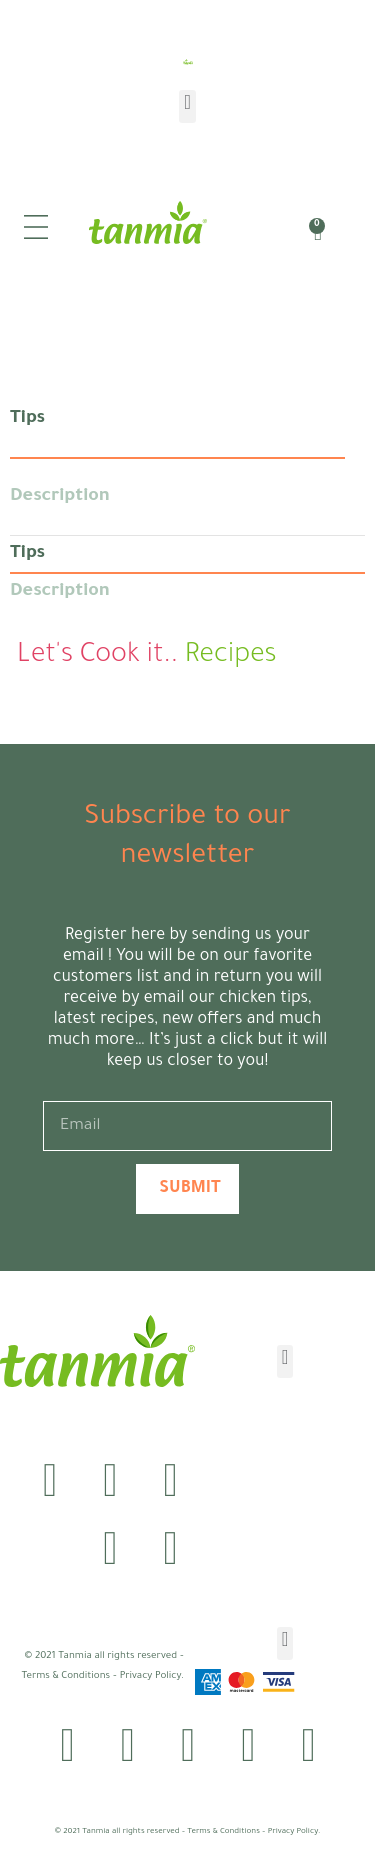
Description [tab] (60, 497)
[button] (187, 106)
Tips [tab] (27, 419)
